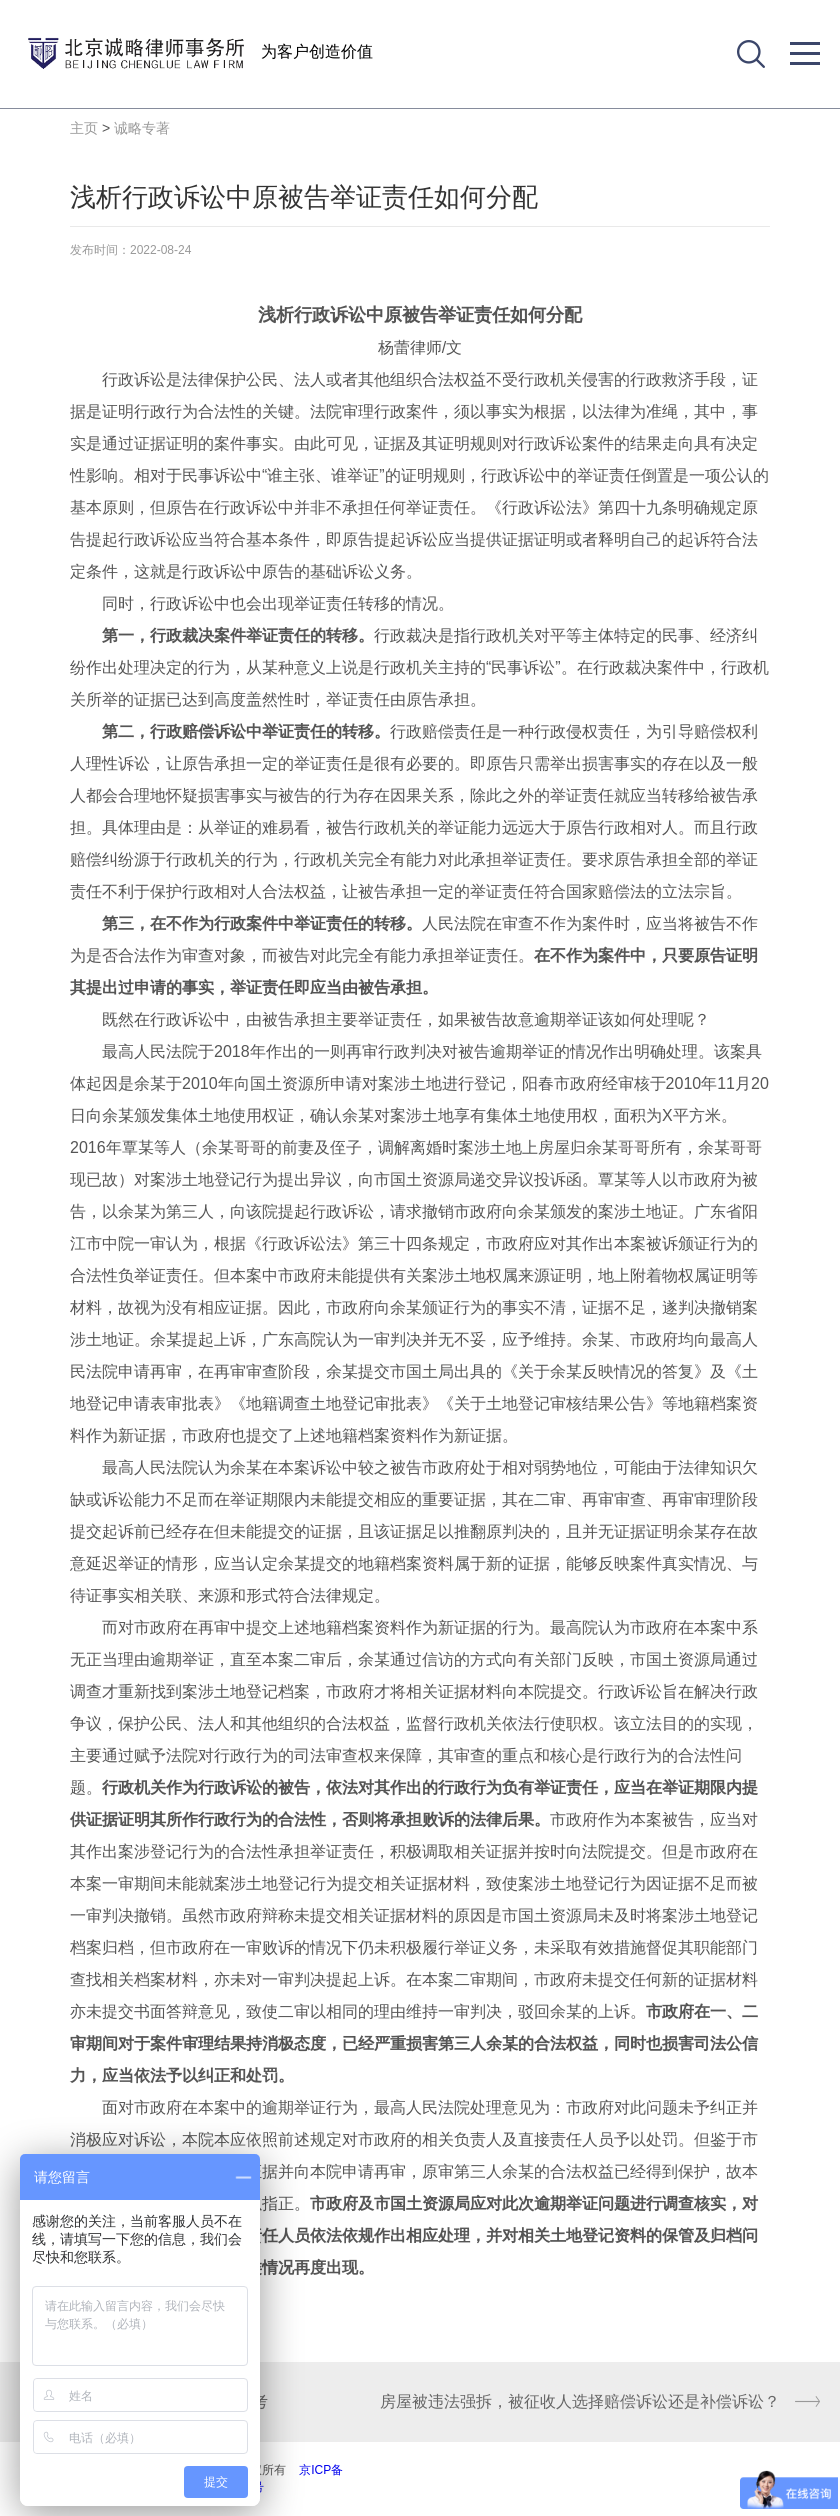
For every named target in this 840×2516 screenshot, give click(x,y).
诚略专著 (142, 128)
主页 (84, 128)
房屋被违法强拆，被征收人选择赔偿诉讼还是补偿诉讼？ (580, 2401)
